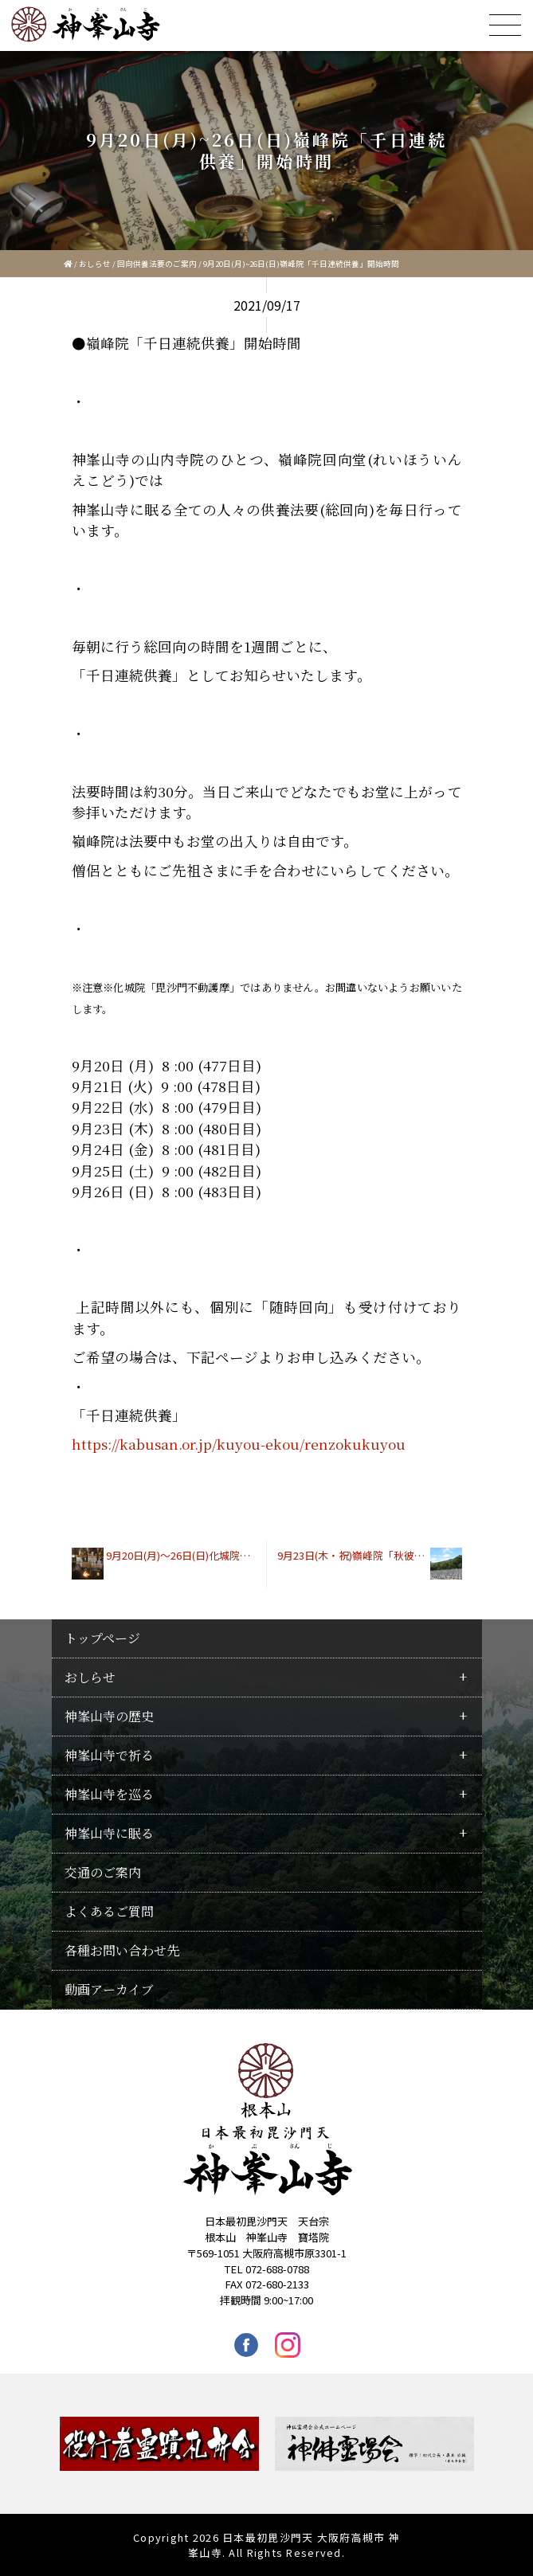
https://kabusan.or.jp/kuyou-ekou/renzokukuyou (239, 1444)
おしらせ (95, 263)
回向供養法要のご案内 (157, 263)
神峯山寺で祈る (109, 1755)
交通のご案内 (103, 1872)
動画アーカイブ (109, 1989)
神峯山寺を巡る (109, 1794)
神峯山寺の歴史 (109, 1716)
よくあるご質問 (109, 1911)
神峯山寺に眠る (109, 1833)
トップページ (102, 1638)
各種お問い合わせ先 (122, 1950)
